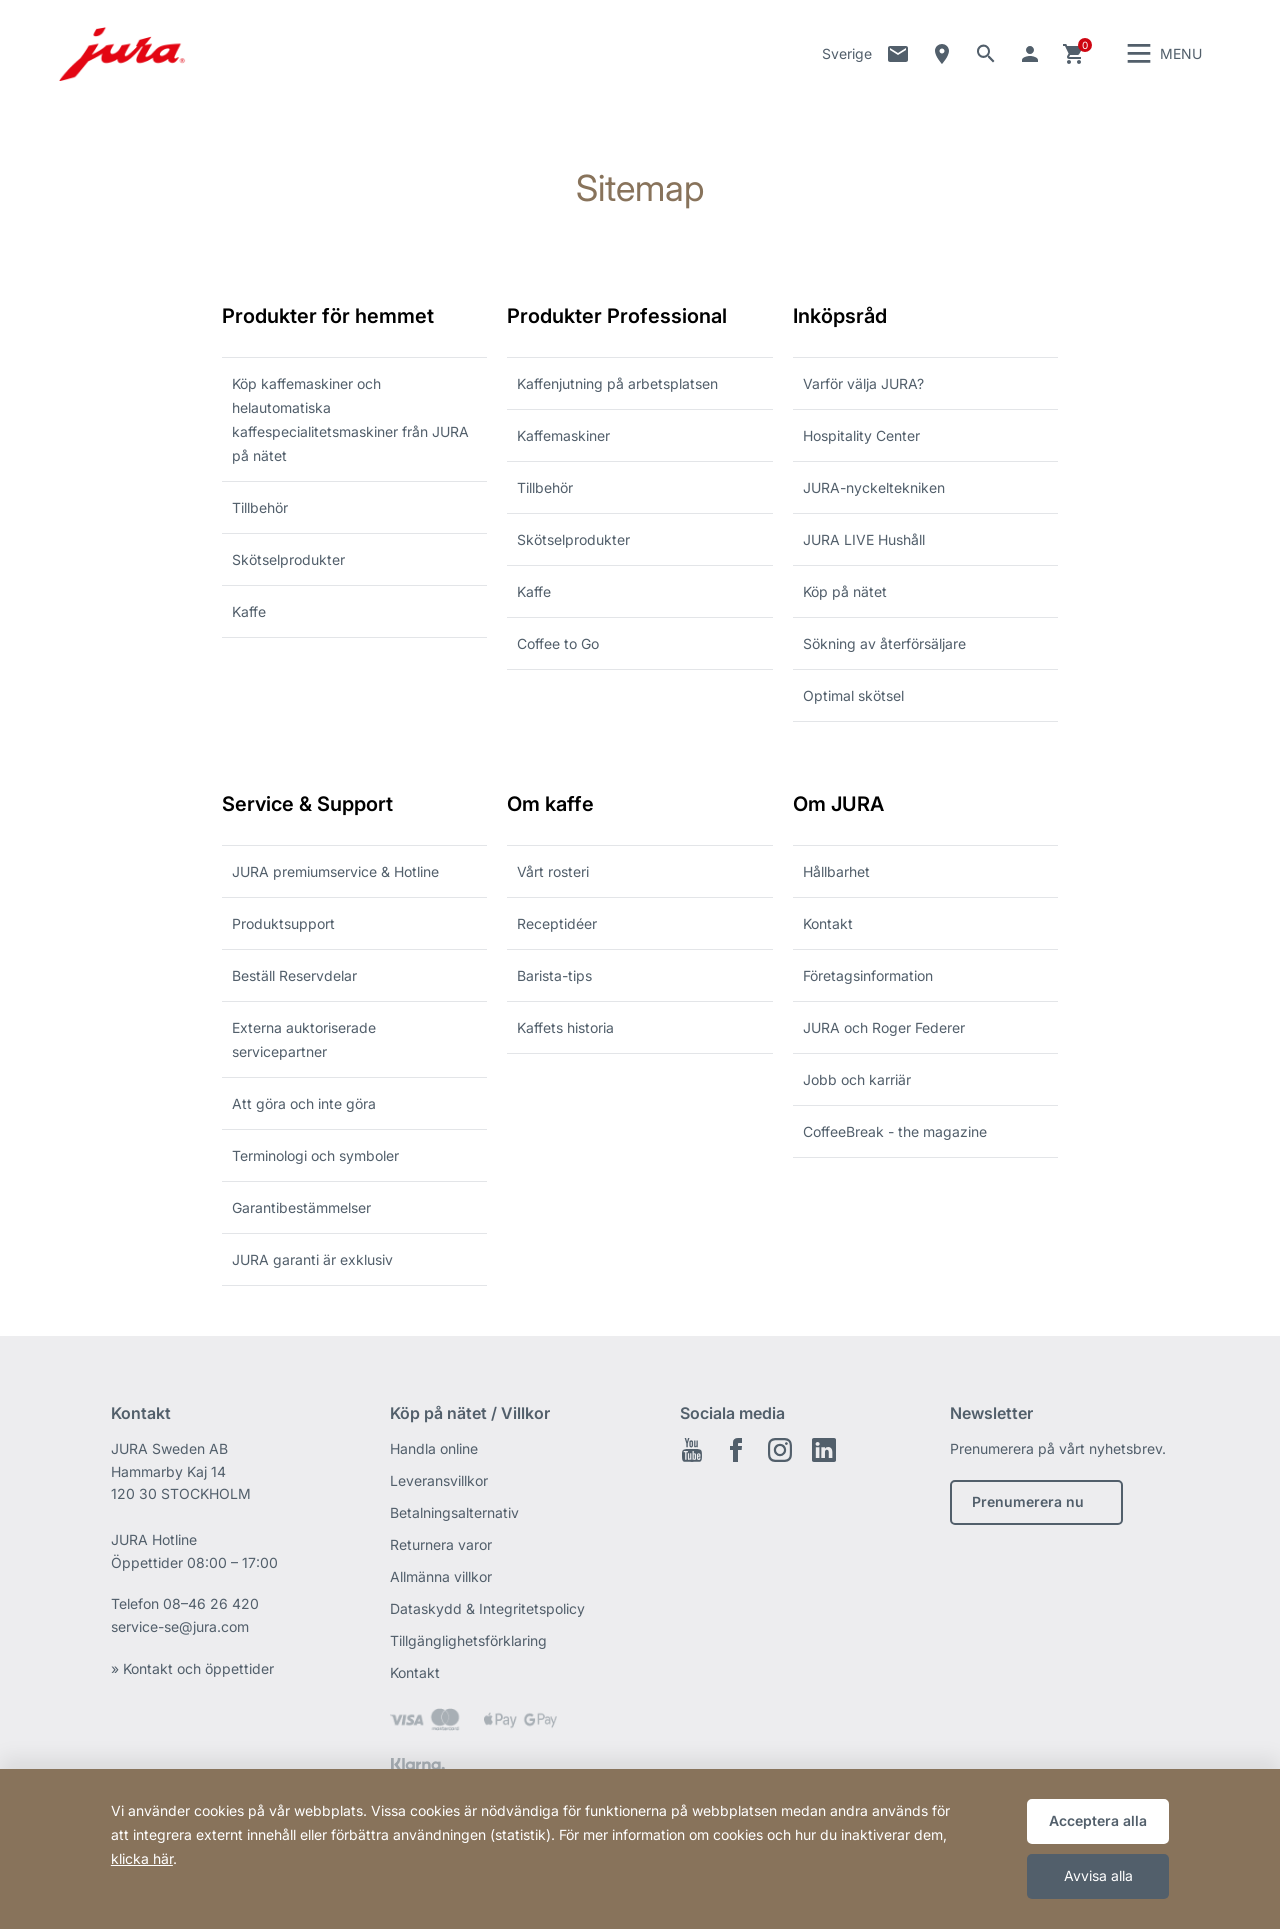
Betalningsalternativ (454, 1514)
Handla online (434, 1450)
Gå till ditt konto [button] (1030, 55)
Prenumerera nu (1028, 1503)
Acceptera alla (1098, 1820)
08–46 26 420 (211, 1605)
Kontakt (898, 55)
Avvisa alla (1098, 1875)
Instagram (780, 1452)
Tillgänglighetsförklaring (468, 1642)
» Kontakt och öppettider (192, 1670)
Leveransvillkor (439, 1482)
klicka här (142, 1858)
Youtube (692, 1452)
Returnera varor (441, 1546)
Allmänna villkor (441, 1578)
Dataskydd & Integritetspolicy (487, 1610)
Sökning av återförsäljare (942, 55)
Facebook (736, 1452)
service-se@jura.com (180, 1628)
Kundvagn (1074, 55)
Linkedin (824, 1452)
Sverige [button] (847, 54)
